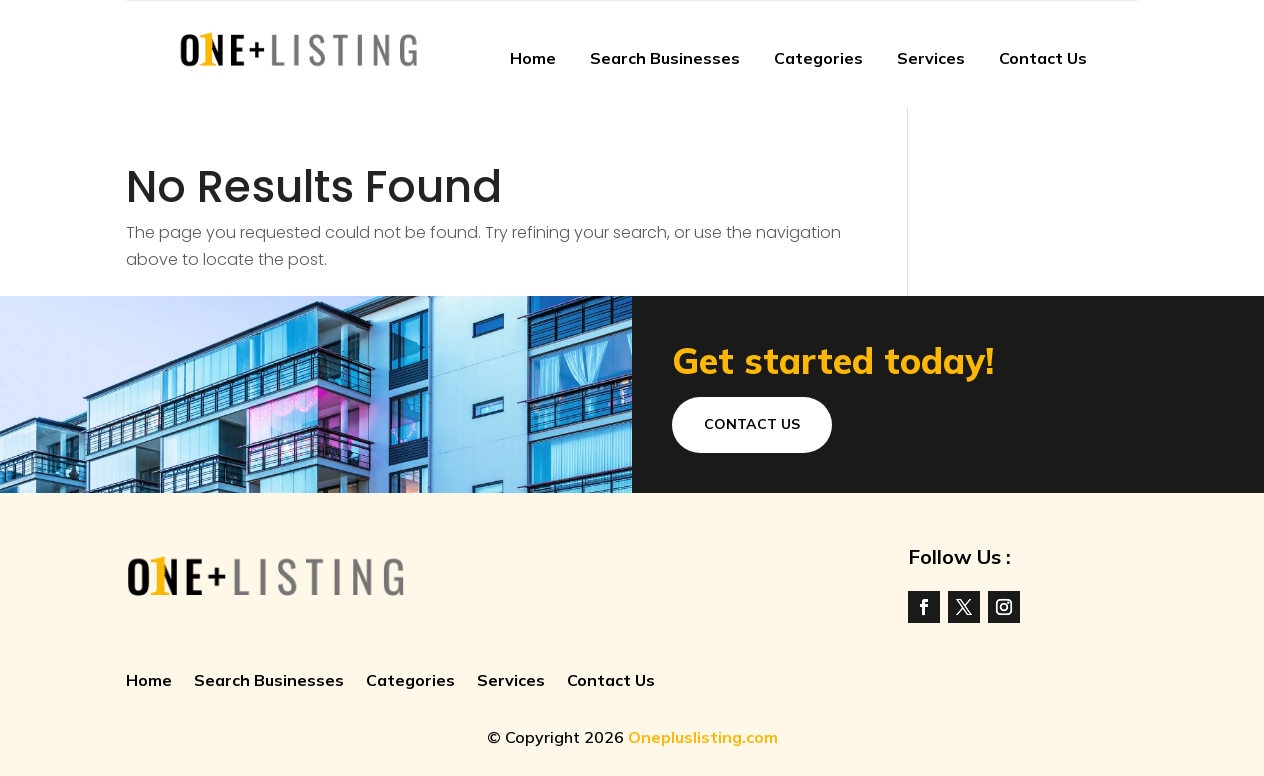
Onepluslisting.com (703, 737)
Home (533, 58)
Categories (818, 58)
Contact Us (1043, 58)
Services (931, 58)
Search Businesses (665, 58)
